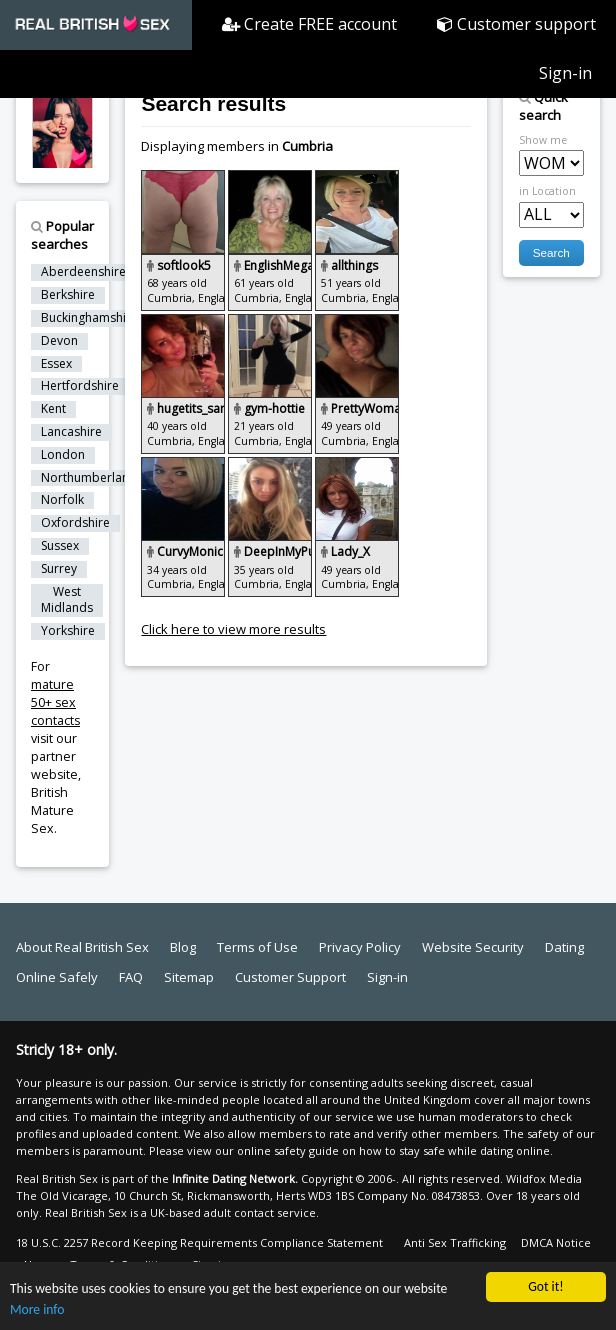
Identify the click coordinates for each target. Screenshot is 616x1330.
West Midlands (67, 600)
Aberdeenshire (83, 272)
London (63, 455)
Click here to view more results (233, 629)
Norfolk (62, 500)
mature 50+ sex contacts (55, 702)
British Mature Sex (52, 810)
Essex (56, 364)
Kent (53, 409)
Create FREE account (309, 24)
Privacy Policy (360, 947)
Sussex (60, 546)
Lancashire (71, 432)
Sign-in (565, 73)
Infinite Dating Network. (235, 1178)
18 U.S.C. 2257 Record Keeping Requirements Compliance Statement (199, 1242)
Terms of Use (257, 947)
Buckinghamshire (89, 318)
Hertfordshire (80, 386)
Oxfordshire (75, 523)
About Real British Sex (82, 947)
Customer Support (290, 977)
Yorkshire (68, 631)
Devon (59, 341)
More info (37, 1310)
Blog (183, 947)
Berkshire (68, 295)
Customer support (516, 24)
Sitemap (189, 977)
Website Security (473, 947)
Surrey (59, 569)
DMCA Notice (556, 1242)
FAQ (131, 977)
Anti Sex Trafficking (455, 1242)
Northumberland (89, 478)
